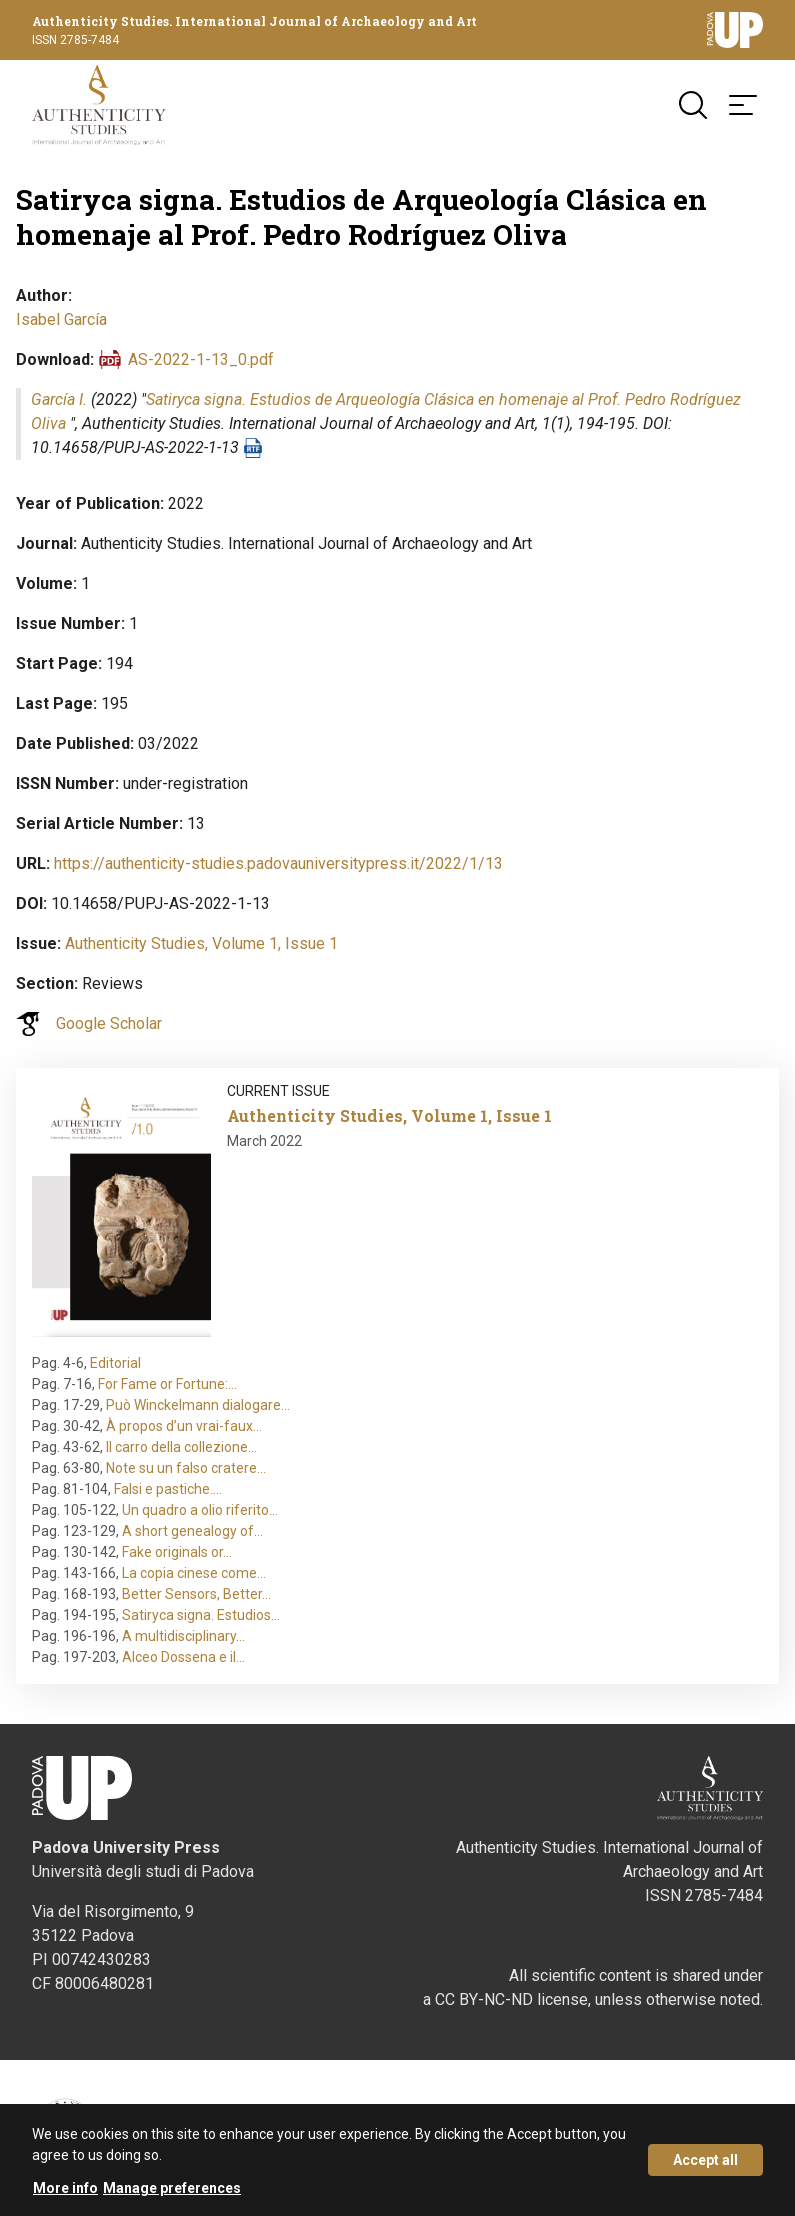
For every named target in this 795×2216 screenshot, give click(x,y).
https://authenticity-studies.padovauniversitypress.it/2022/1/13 (278, 863)
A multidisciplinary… (183, 1636)
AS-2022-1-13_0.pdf (201, 359)
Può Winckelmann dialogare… (198, 1405)
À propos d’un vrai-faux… (184, 1426)
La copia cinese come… (194, 1573)
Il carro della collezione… (181, 1447)
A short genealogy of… (192, 1531)
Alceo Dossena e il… (183, 1657)
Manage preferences (172, 2188)
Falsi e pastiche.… (168, 1489)
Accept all (705, 2160)
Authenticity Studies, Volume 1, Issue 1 (201, 943)
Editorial (115, 1363)
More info (65, 2188)
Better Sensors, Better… (196, 1594)
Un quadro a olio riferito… (200, 1510)
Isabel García (61, 319)
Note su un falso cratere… (186, 1468)
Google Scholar (109, 1023)
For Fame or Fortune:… (167, 1384)
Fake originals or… (177, 1552)
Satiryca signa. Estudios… (201, 1615)
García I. (59, 399)
